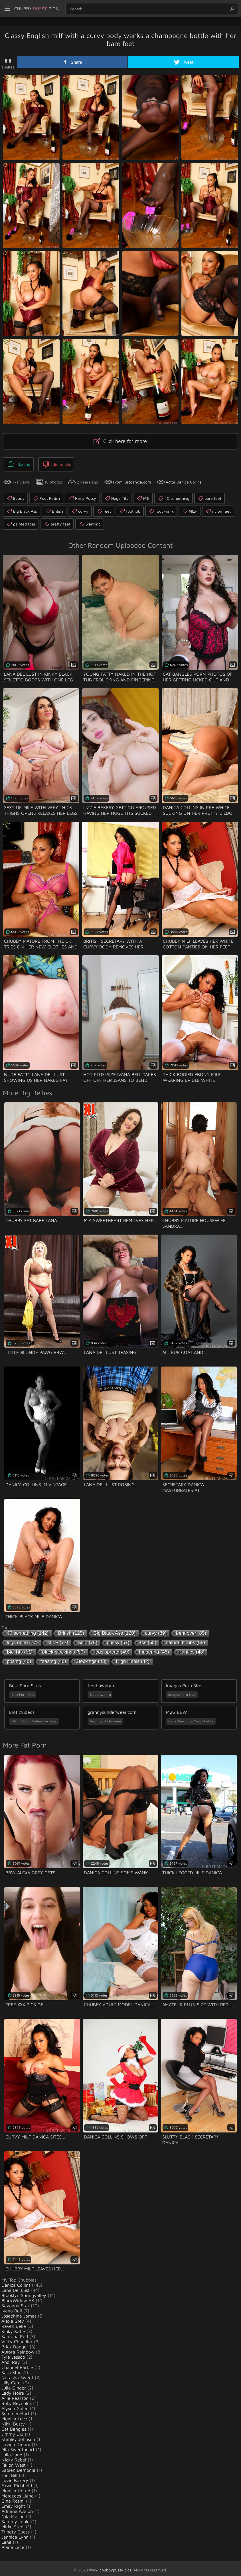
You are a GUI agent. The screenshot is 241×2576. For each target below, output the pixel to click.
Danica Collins (16, 2282)
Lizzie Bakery (14, 2477)
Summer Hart (15, 2410)
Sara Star (11, 2369)
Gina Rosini (13, 2498)
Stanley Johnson (18, 2436)
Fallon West (13, 2462)
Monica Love (14, 2415)
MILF (189, 508)
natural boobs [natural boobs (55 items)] (185, 1639)
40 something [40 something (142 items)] (28, 1630)
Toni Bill (9, 2472)
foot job (129, 508)
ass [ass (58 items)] (147, 1639)
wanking (90, 521)
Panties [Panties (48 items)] (192, 1649)
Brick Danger (14, 2343)
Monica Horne (15, 2487)
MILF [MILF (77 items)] (57, 1639)
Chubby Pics (46, 9)
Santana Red (14, 2333)
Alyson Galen (15, 2405)
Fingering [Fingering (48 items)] (154, 1649)
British (54, 508)
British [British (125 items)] (71, 1630)
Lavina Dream (15, 2441)
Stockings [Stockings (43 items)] (91, 1658)
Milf (142, 495)
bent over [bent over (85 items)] (191, 1630)
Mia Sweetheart (18, 2446)
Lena (6, 2539)
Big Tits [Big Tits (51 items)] (20, 1649)
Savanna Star (15, 2302)
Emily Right (13, 2503)
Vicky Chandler (17, 2338)
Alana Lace (12, 2544)
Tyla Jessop (13, 2354)
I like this (18, 463)
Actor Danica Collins (183, 479)
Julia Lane (11, 2451)
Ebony (15, 495)
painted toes (21, 521)
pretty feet (57, 521)
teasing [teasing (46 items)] (53, 1658)
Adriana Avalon (17, 2508)
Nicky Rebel (13, 2456)
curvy (79, 508)
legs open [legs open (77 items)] (22, 1639)
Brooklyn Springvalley (23, 2292)
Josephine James (19, 2313)
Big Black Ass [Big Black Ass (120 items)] (114, 1630)
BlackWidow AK (17, 2297)
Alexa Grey (12, 2318)
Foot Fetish (46, 495)
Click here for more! (120, 441)
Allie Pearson (15, 2395)
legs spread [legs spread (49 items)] (111, 1649)
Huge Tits (116, 495)
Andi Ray (10, 2359)
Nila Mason (13, 2513)
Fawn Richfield (16, 2482)
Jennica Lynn (15, 2534)
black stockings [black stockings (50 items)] (63, 1649)
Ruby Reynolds (16, 2400)
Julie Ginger (13, 2385)
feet (104, 508)
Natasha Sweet (17, 2374)
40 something (173, 495)
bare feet (209, 495)
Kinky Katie (13, 2328)
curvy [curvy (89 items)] (156, 1630)
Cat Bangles (13, 2426)
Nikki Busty (13, 2420)
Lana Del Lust (15, 2287)
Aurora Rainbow (18, 2349)
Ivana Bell (11, 2307)
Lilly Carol (11, 2379)
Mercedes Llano (17, 2492)
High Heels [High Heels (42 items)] (133, 1658)
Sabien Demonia (18, 2467)
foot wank (161, 508)
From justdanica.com (132, 479)
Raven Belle (13, 2323)
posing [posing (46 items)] (19, 1658)
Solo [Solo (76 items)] (87, 1639)
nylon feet (218, 508)
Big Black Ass (21, 508)
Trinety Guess (15, 2528)
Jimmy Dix (12, 2431)
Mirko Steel (13, 2523)
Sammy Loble (15, 2518)
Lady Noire (12, 2390)
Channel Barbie (17, 2364)
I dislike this (53, 463)
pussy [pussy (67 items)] (118, 1639)
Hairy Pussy (82, 495)
